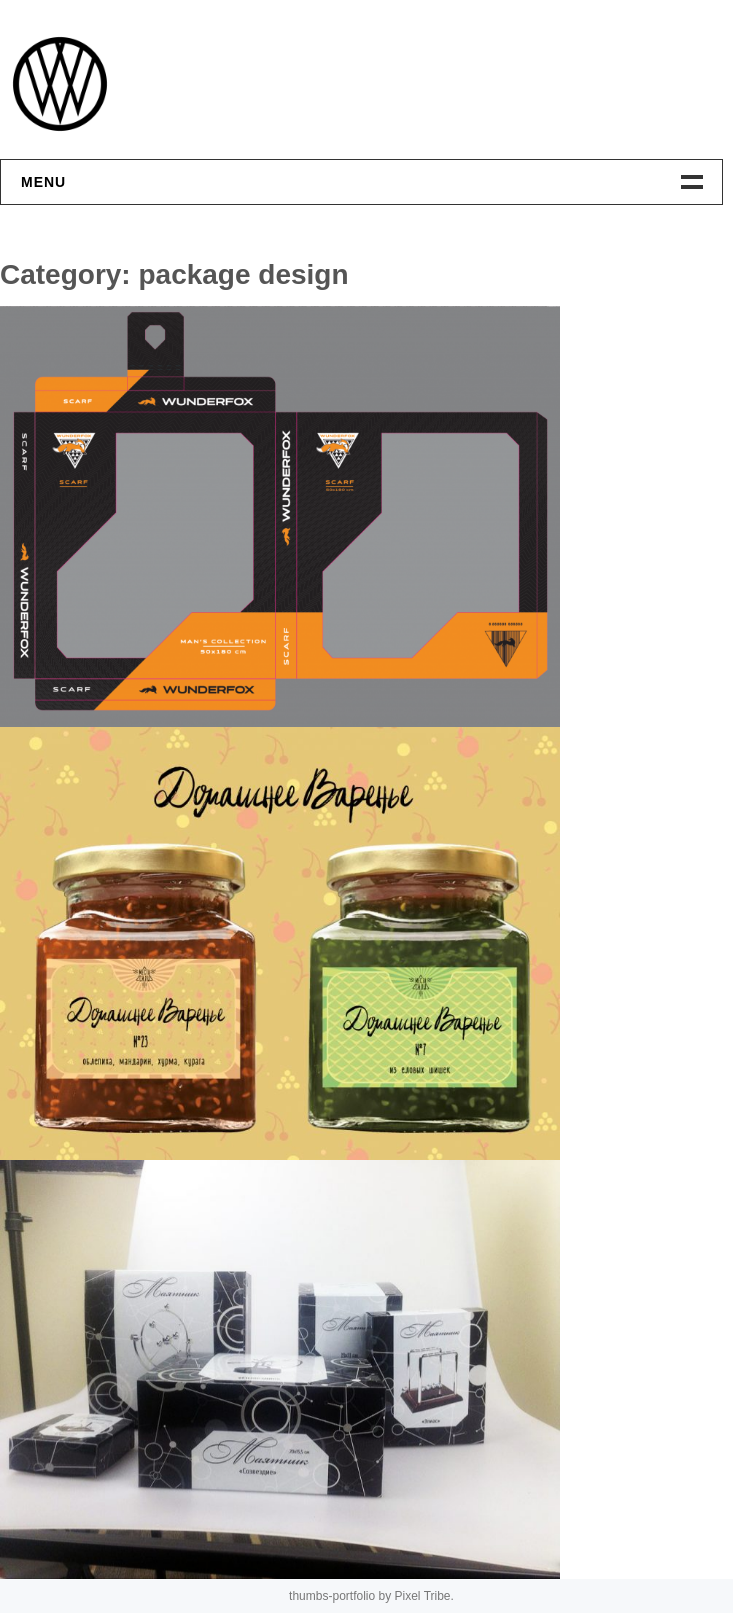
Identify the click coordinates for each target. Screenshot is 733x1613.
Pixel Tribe (423, 1596)
